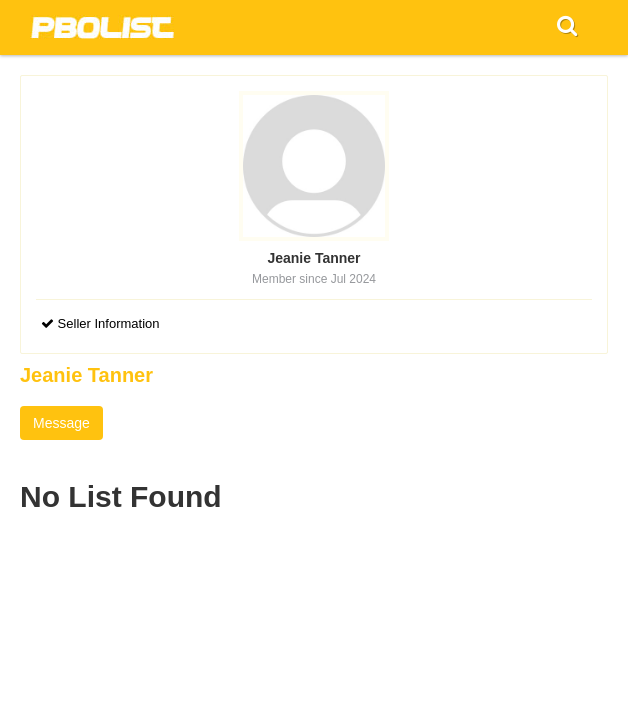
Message (61, 423)
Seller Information (100, 323)
